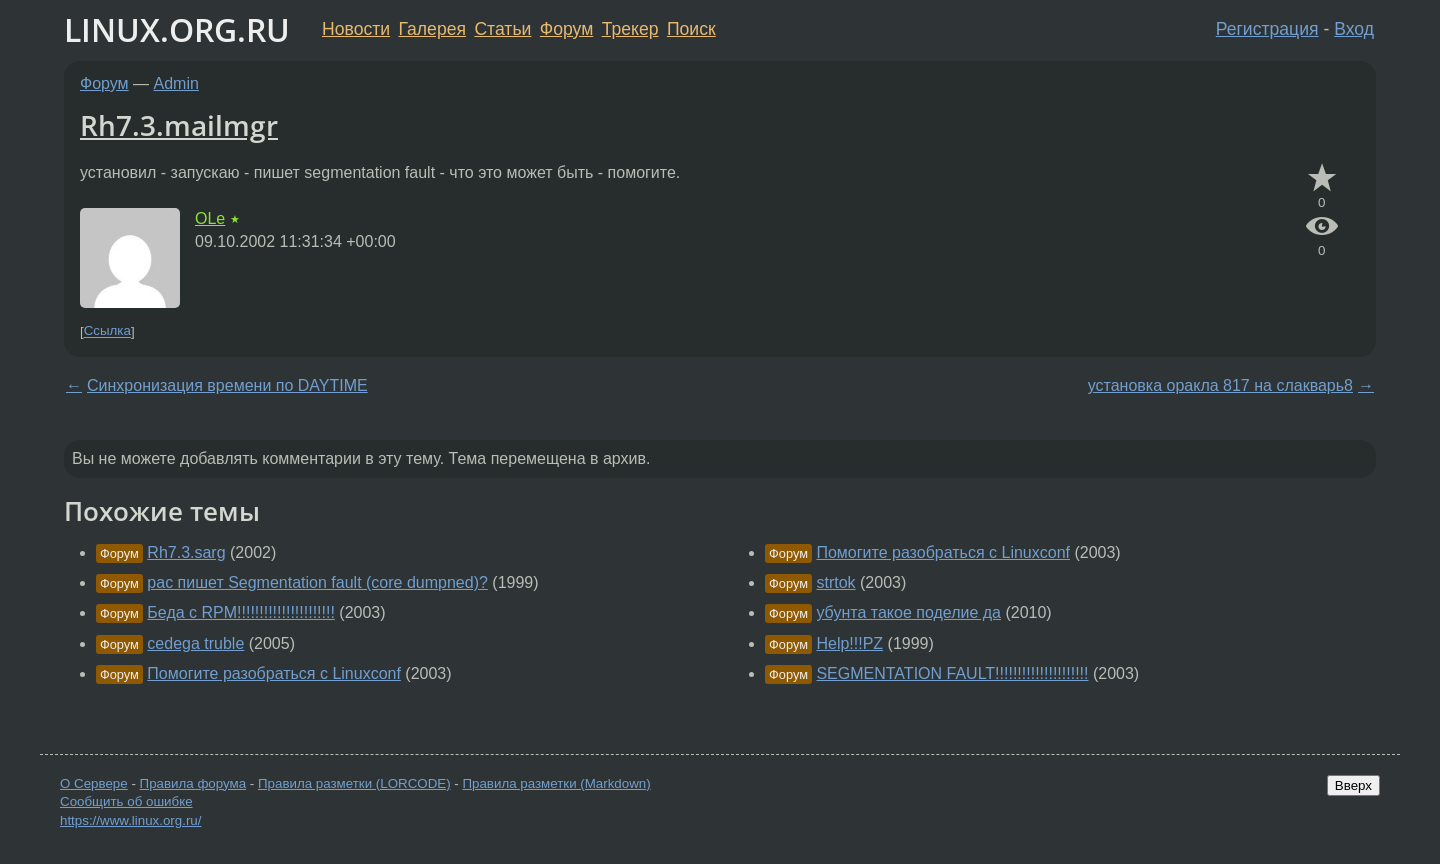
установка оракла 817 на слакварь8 (1220, 385)
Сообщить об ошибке (126, 801)
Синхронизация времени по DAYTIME (227, 385)
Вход (1354, 29)
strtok (835, 582)
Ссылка (107, 331)
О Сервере (94, 783)
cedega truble (195, 643)
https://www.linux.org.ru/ (130, 820)
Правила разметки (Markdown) (556, 783)
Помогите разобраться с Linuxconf (274, 673)
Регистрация (1267, 29)
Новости (356, 29)
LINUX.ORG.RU (177, 29)
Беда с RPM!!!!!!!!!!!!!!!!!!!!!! (241, 612)
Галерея (432, 29)
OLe (210, 218)
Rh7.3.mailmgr (179, 125)
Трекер (630, 29)
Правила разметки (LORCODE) (354, 783)
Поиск (691, 29)
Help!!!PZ (849, 643)
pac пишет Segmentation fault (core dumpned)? (317, 582)
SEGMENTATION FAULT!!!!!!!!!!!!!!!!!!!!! (952, 673)
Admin (176, 83)
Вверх (1353, 785)
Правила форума (193, 783)
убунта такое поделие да (908, 612)
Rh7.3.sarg (186, 552)
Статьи (502, 29)
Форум (566, 29)
